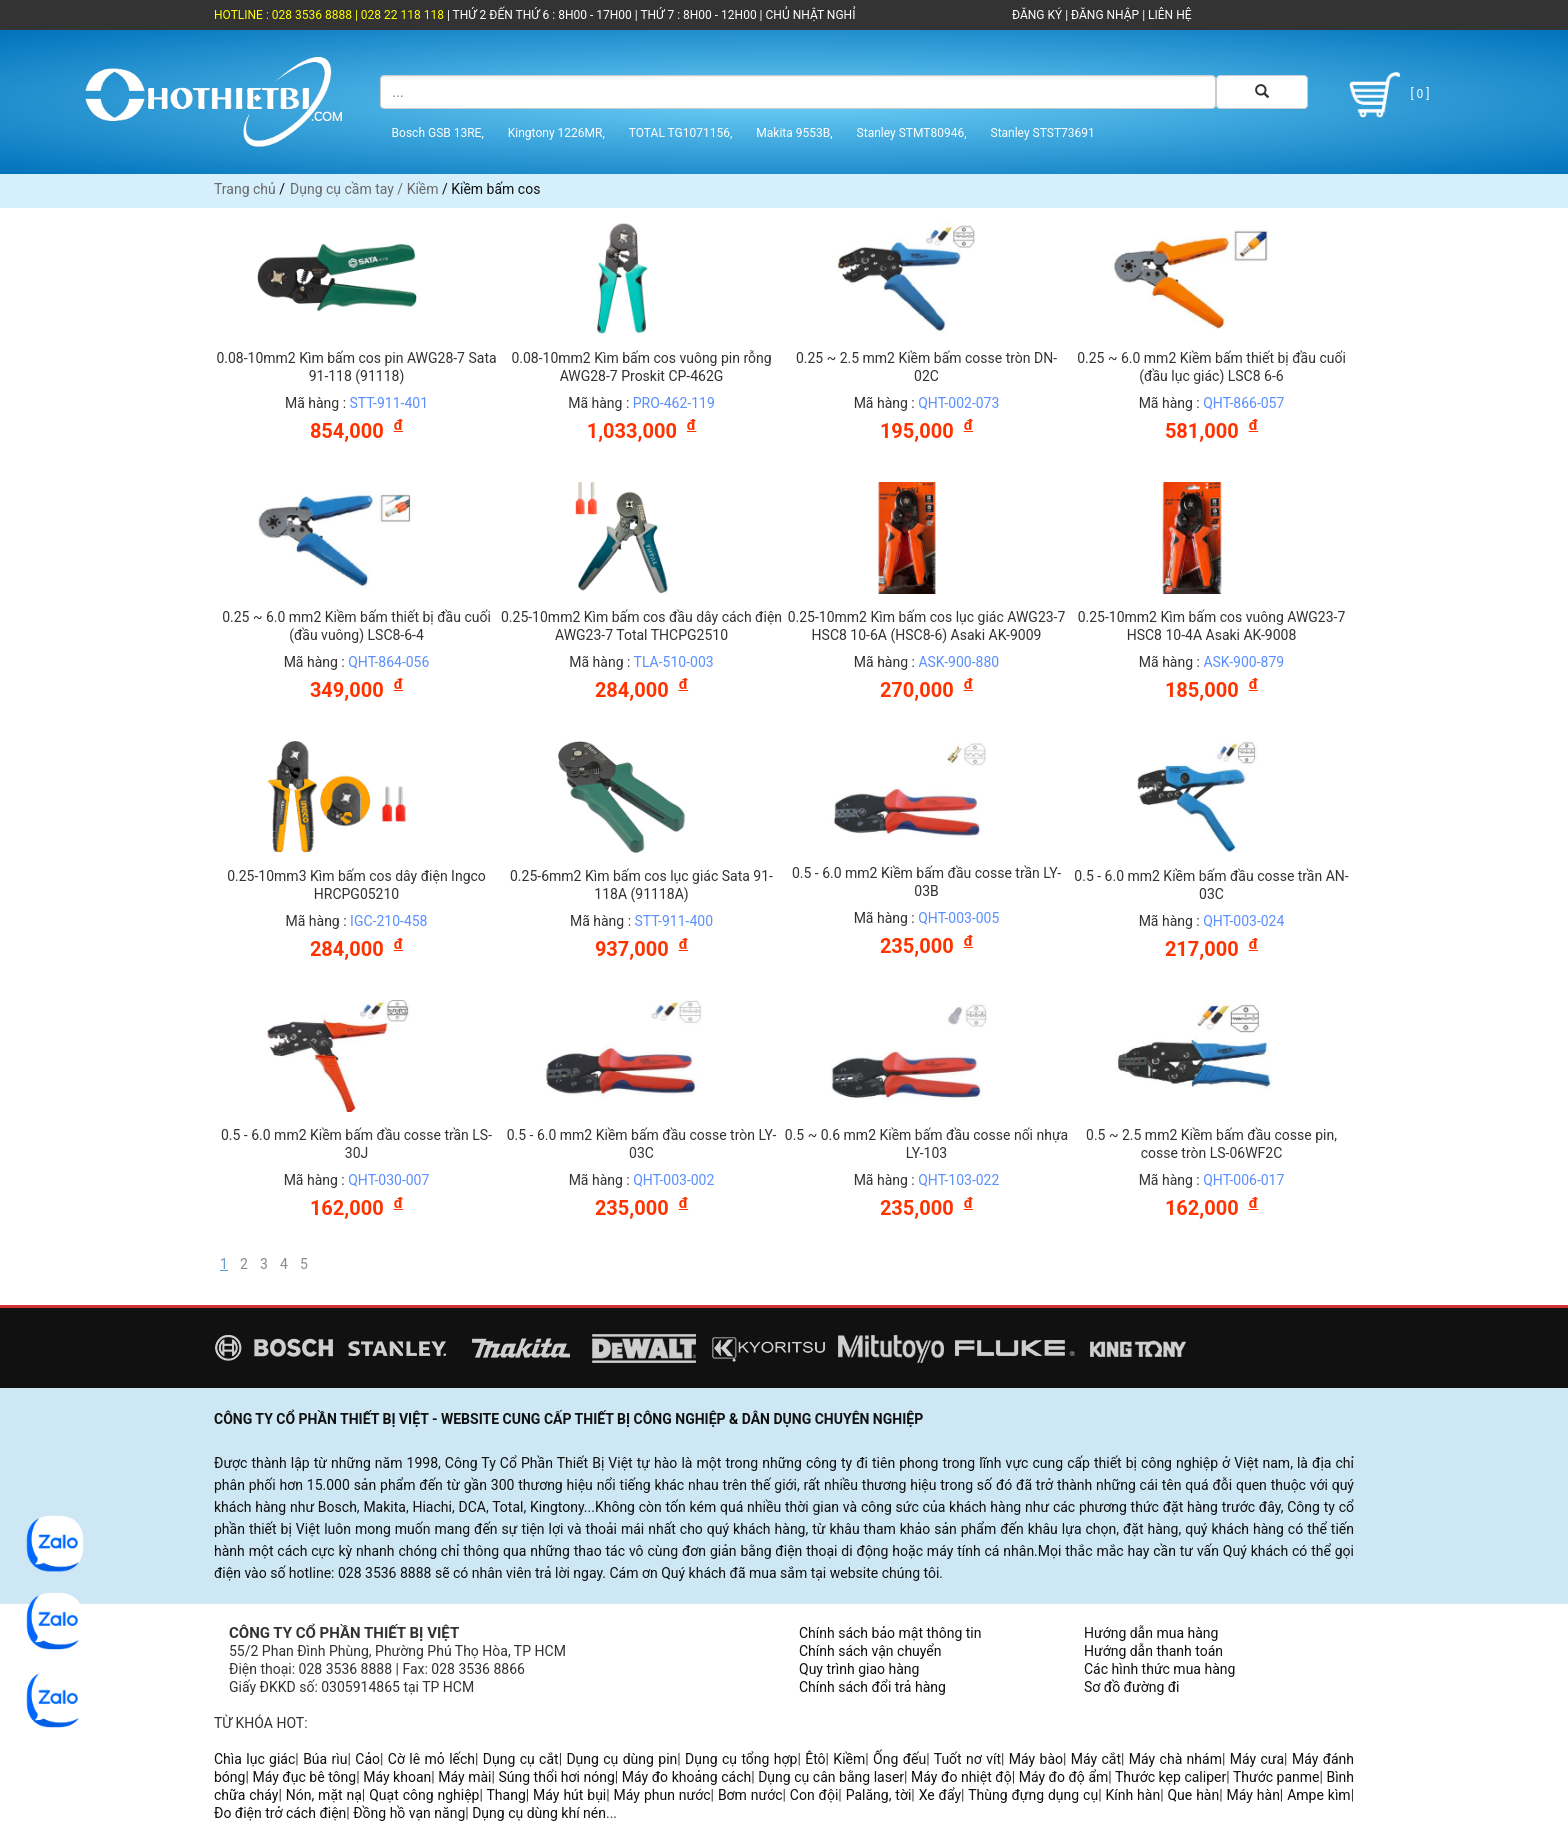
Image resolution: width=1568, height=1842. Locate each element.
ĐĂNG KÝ (1037, 15)
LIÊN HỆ (1168, 15)
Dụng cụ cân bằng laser (831, 1777)
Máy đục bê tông (304, 1777)
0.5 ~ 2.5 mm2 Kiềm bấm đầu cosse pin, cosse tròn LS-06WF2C (1211, 1144)
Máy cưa (1257, 1759)
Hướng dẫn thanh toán (1153, 1651)
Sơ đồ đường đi (1131, 1687)
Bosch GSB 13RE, (438, 133)
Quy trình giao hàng (859, 1669)
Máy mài (464, 1777)
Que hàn (1193, 1795)
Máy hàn (1253, 1795)
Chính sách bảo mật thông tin (890, 1633)
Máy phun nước (662, 1795)
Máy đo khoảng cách (686, 1777)
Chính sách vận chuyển (870, 1651)
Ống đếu (899, 1759)
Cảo (367, 1759)
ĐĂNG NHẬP (1105, 15)
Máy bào (1036, 1759)
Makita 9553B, (794, 133)
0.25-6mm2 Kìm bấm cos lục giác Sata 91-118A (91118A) (641, 885)
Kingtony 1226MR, (556, 133)
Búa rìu (325, 1759)
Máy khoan (397, 1777)
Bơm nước (750, 1795)
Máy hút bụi (569, 1795)
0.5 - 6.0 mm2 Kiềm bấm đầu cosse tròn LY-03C (642, 1144)
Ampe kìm (1318, 1795)
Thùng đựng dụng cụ (1033, 1795)
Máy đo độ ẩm (1064, 1777)
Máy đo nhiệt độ (961, 1777)
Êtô (815, 1759)
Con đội (814, 1795)
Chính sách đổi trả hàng (872, 1687)
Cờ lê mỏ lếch (431, 1759)
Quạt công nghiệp (424, 1795)
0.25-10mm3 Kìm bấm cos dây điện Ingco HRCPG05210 (356, 885)
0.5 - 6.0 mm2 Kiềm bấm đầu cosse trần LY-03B (926, 882)
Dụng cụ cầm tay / (348, 189)
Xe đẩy (940, 1795)
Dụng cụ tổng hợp (741, 1759)
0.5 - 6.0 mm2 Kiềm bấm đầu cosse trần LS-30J (356, 1144)
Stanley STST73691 (1043, 133)
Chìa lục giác (254, 1759)
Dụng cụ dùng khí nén (539, 1813)
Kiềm (423, 189)
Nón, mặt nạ (324, 1795)
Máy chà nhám (1175, 1759)
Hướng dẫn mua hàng (1151, 1633)
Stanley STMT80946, (912, 133)
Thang (506, 1795)
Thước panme (1276, 1777)
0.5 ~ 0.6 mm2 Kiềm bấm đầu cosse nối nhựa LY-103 (926, 1144)
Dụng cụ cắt (521, 1759)
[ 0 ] (1385, 95)
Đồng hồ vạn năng (409, 1813)
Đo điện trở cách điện (280, 1813)
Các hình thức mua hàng (1159, 1669)
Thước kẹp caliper (1170, 1777)
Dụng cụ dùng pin (621, 1759)
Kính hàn (1132, 1795)
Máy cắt (1096, 1759)
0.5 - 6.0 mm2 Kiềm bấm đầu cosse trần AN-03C (1211, 885)
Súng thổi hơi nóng (556, 1777)
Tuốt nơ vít (967, 1759)
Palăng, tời (879, 1795)
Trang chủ (245, 189)
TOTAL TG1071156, (681, 133)
